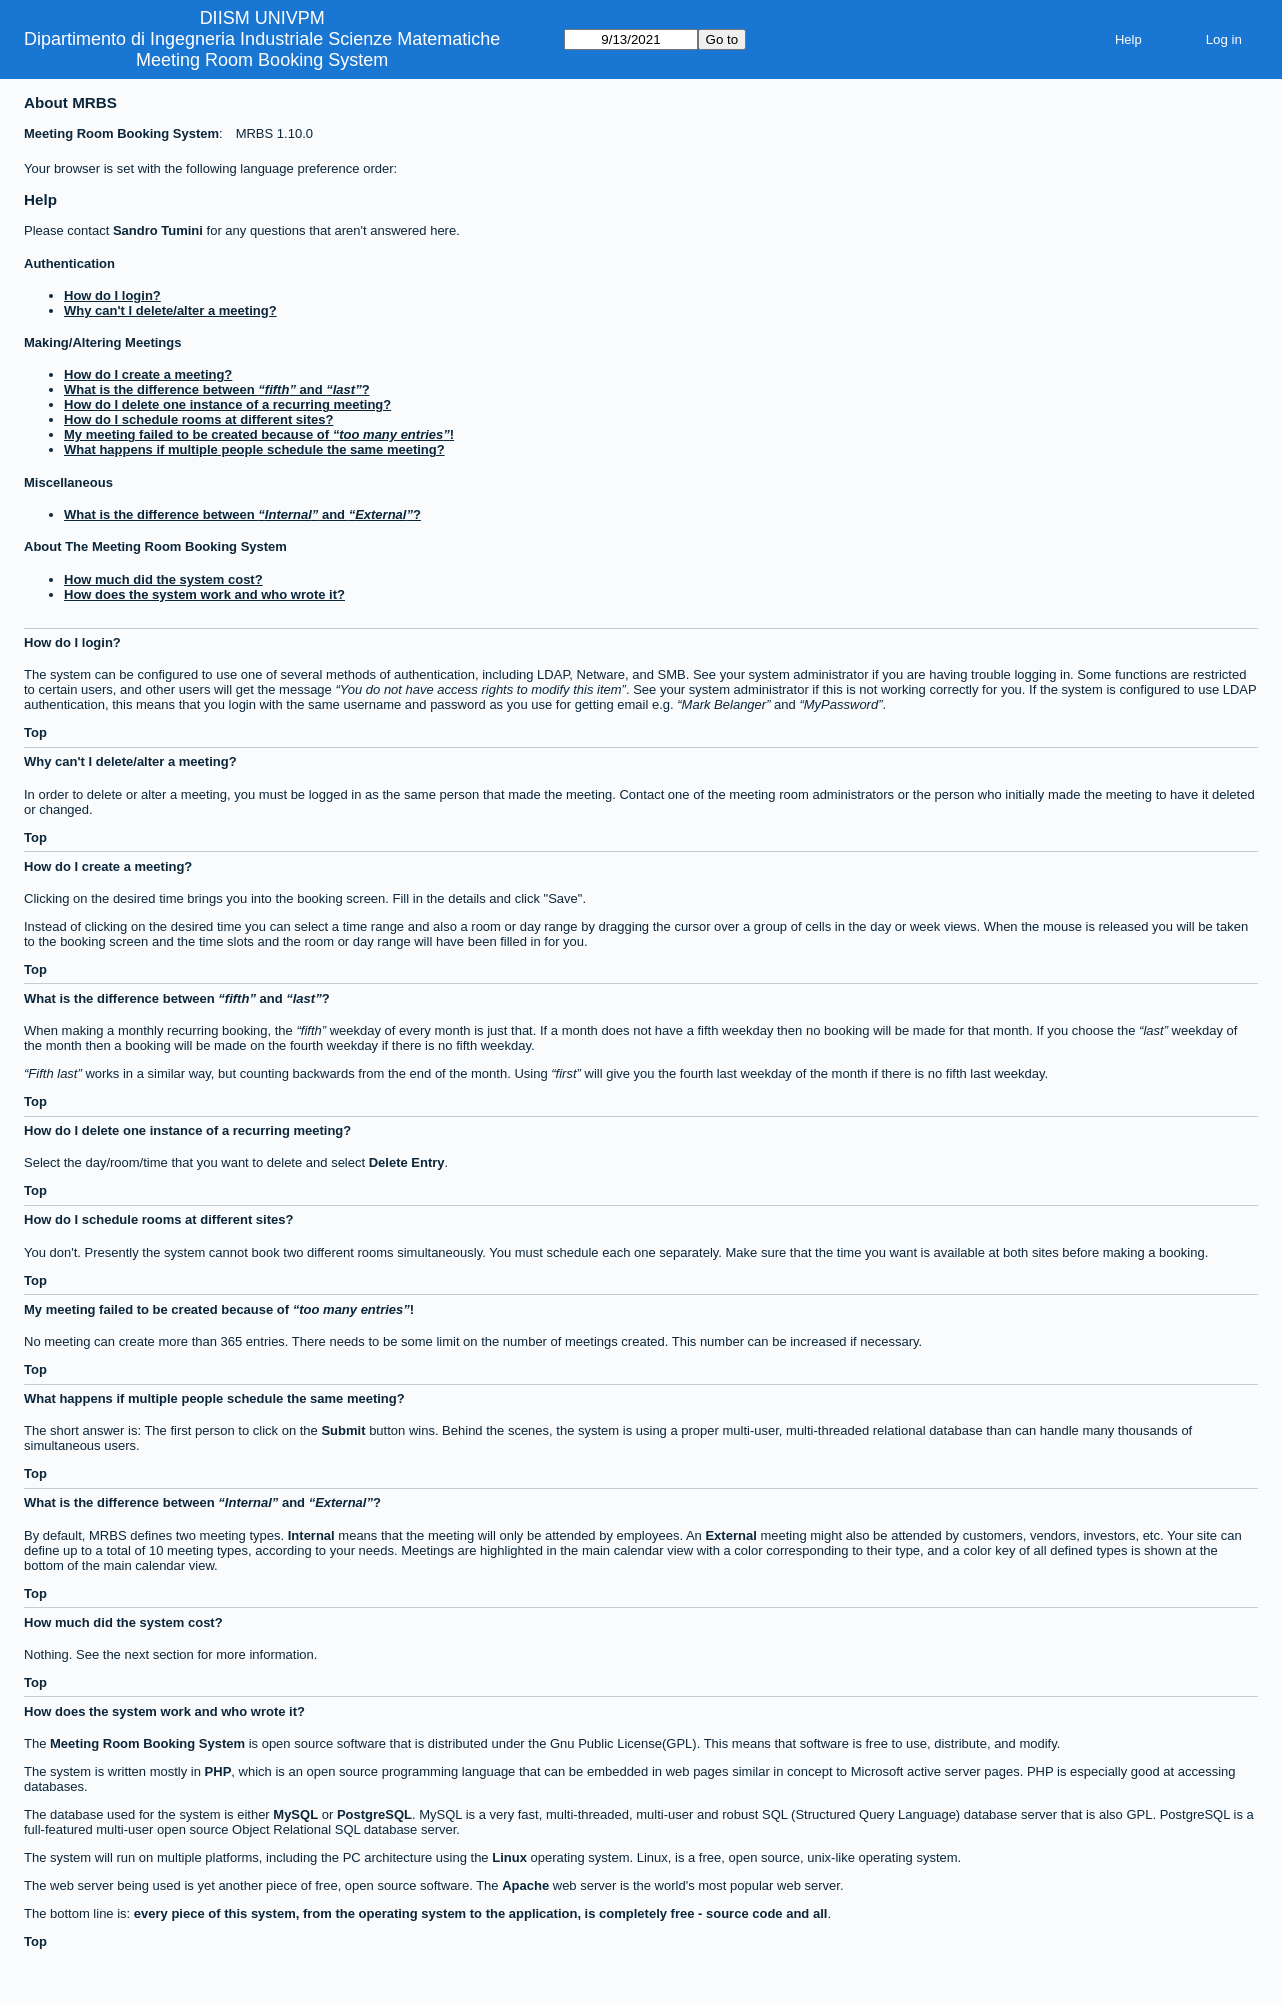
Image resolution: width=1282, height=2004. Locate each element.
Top (35, 732)
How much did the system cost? (163, 579)
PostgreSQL (374, 1814)
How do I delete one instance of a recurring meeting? (227, 404)
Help (1128, 39)
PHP (218, 1771)
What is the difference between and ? (217, 389)
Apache (525, 1885)
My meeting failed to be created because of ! (259, 434)
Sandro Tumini (158, 230)
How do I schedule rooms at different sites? (198, 419)
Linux (509, 1857)
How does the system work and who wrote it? (204, 594)
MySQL (295, 1814)
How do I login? (112, 295)
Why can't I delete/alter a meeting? (170, 310)
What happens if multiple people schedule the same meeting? (254, 449)
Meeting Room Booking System (262, 60)
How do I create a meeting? (148, 374)
